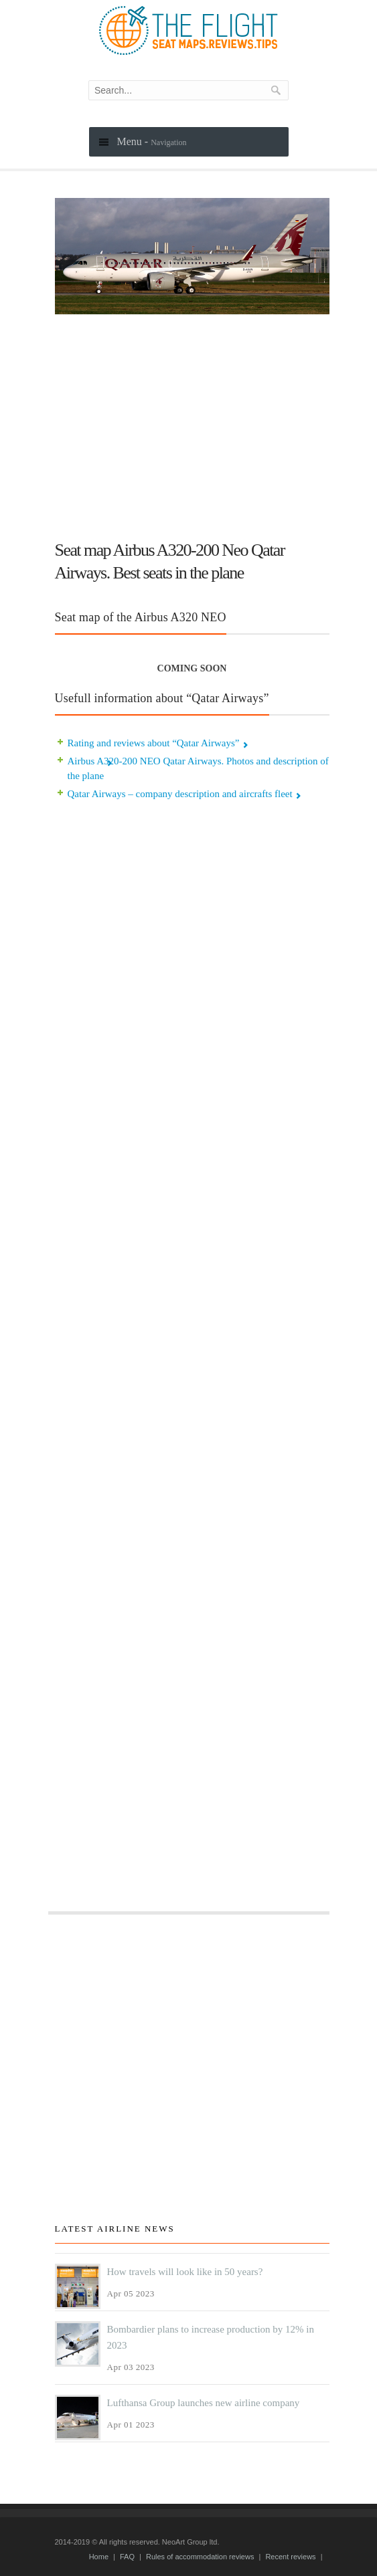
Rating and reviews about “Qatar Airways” (154, 743)
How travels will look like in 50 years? (185, 2271)
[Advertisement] (192, 421)
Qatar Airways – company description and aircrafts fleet (180, 793)
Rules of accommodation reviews (200, 2557)
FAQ (127, 2557)
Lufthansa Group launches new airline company (203, 2402)
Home (98, 2557)
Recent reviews (290, 2557)
